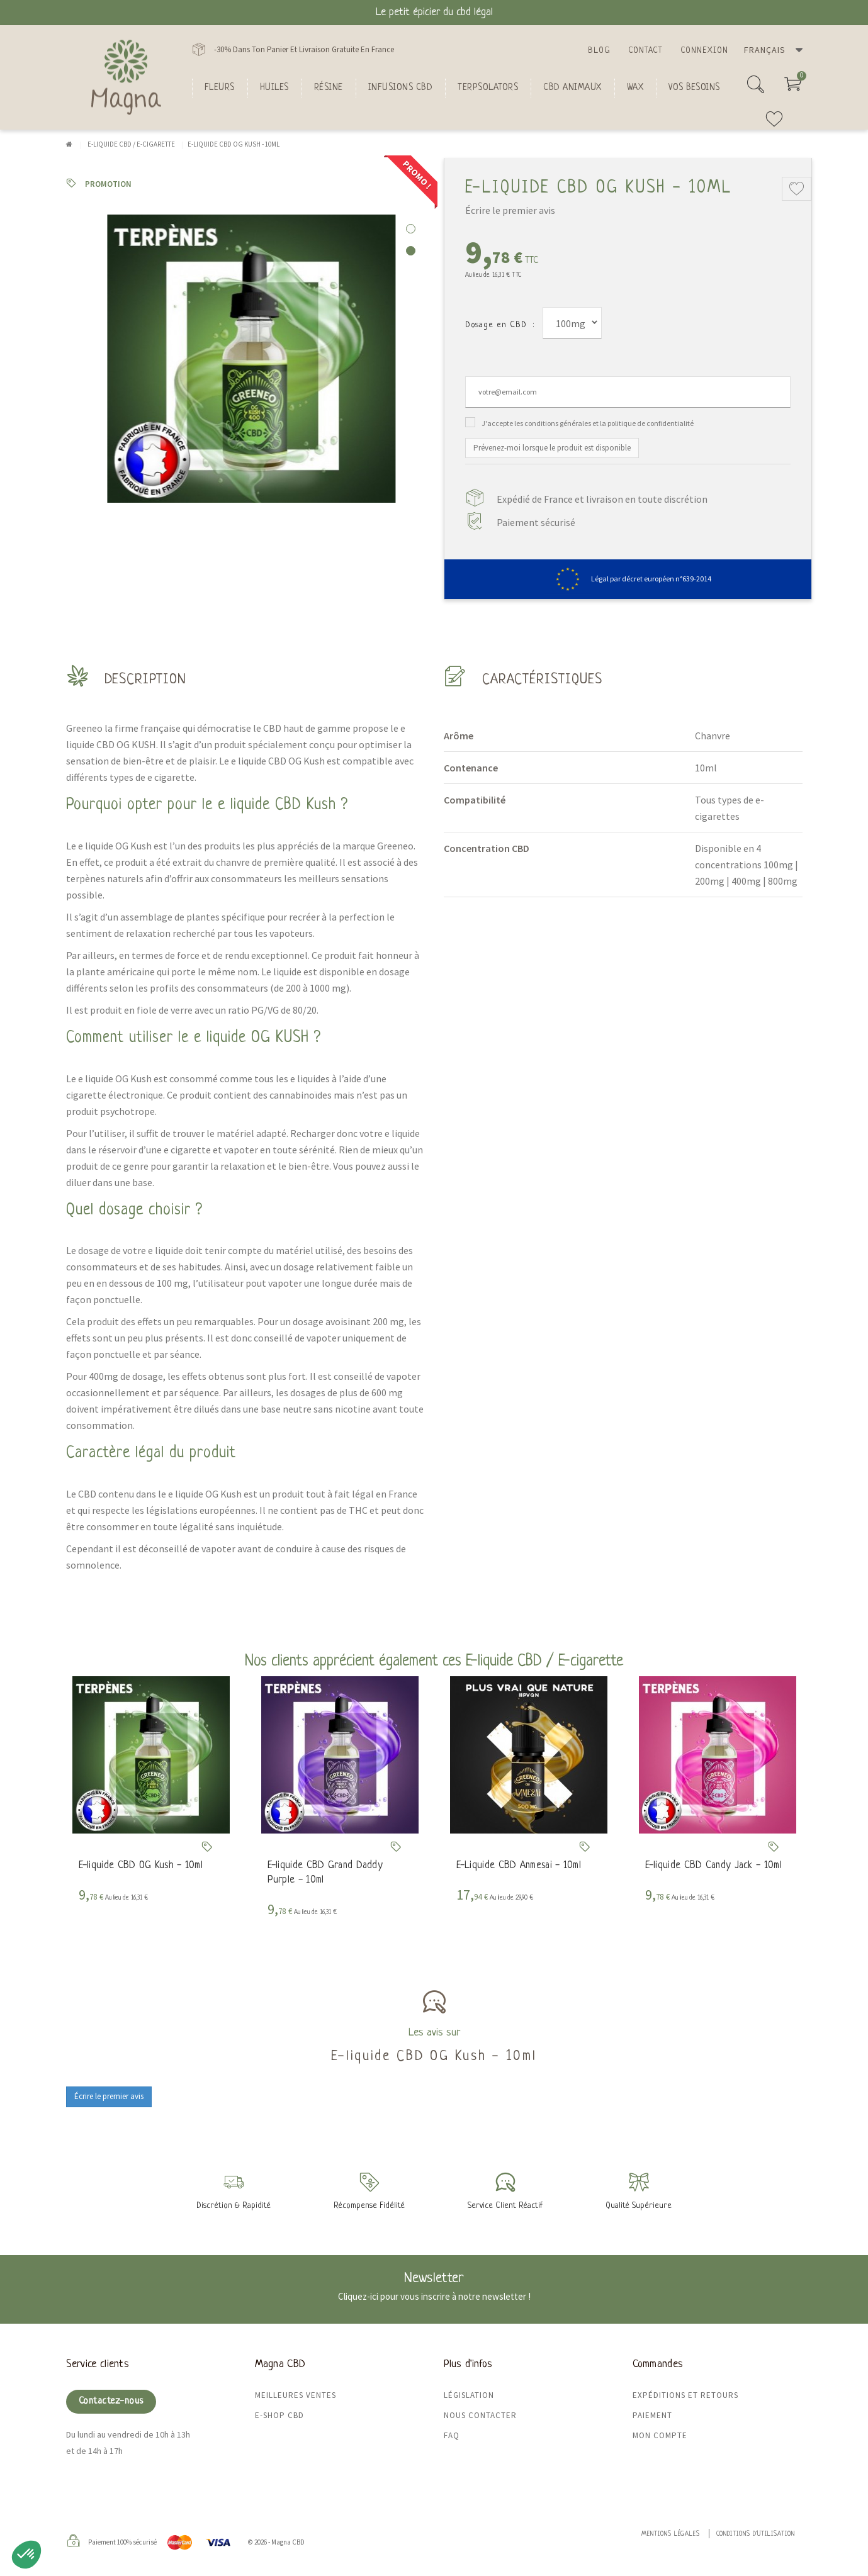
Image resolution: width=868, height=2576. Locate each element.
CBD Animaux (572, 87)
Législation (469, 2395)
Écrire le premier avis (510, 210)
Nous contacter (480, 2415)
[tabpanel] (245, 359)
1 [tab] (410, 228)
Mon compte (660, 2435)
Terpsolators (488, 87)
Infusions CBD (400, 87)
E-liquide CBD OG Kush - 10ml (141, 1865)
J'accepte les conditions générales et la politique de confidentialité (588, 423)
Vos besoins (694, 87)
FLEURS (220, 87)
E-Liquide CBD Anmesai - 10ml (518, 1865)
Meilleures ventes (295, 2395)
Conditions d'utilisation (755, 2534)
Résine (328, 87)
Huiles (274, 87)
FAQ (451, 2435)
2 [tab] (410, 250)
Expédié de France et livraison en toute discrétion (602, 499)
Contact (645, 50)
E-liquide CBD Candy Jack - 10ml (713, 1865)
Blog (599, 50)
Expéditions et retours (685, 2395)
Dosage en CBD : (499, 325)
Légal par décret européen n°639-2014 (627, 578)
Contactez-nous (111, 2401)
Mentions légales (670, 2534)
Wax (635, 87)
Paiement (652, 2415)
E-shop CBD (279, 2415)
